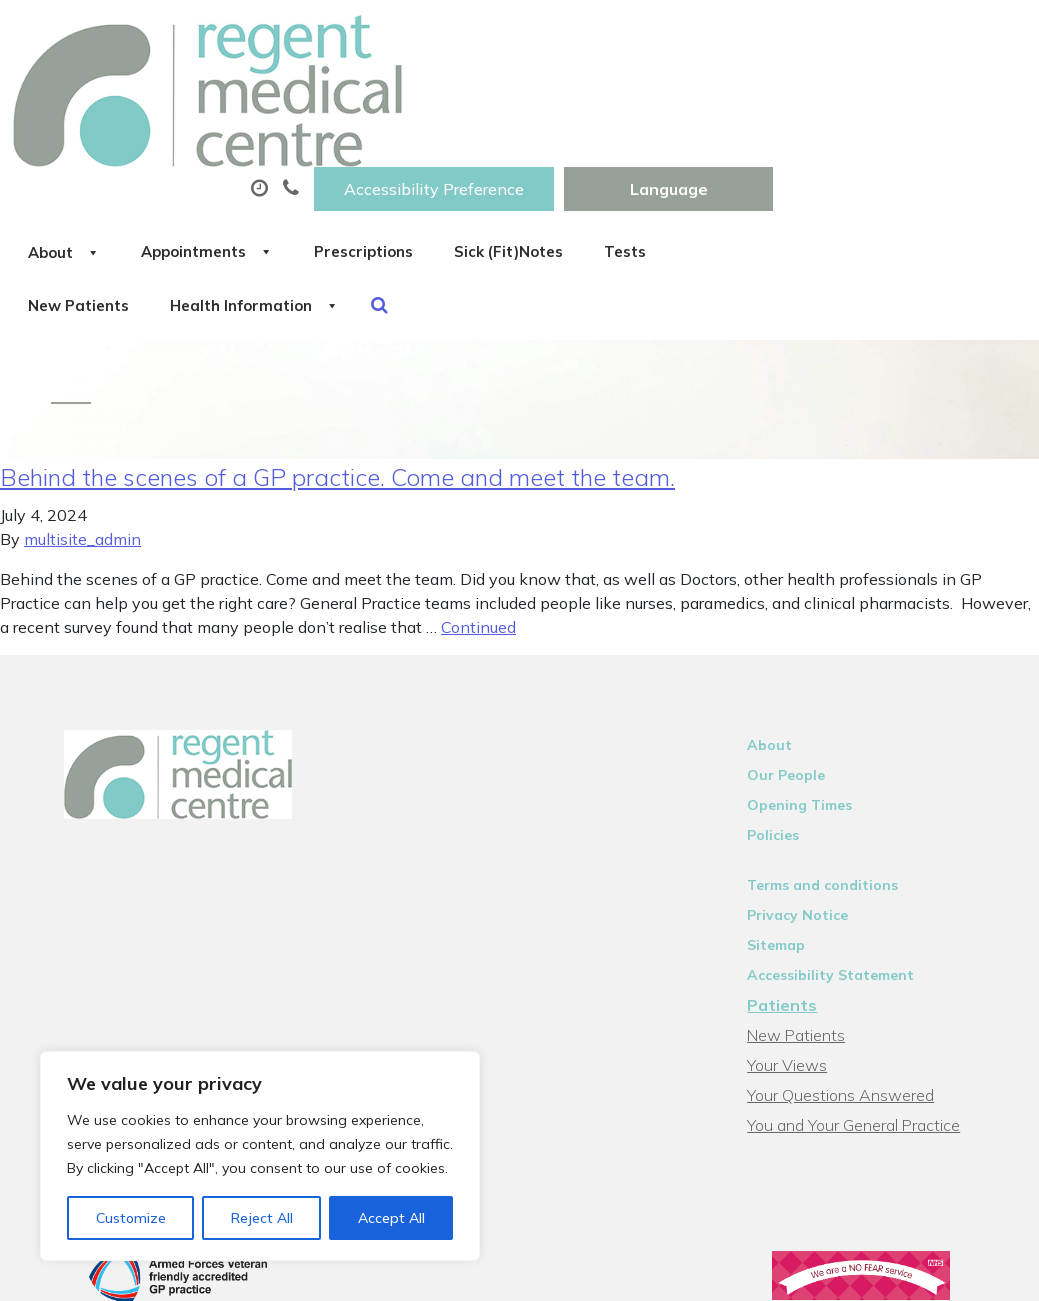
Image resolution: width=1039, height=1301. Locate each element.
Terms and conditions (835, 785)
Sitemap (789, 845)
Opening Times (812, 705)
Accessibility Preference (687, 37)
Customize (131, 1218)
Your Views (800, 965)
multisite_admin (82, 439)
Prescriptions (664, 99)
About (319, 99)
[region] (260, 1156)
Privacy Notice (810, 815)
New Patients (438, 169)
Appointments (484, 99)
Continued (478, 527)
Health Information (637, 169)
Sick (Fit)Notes (832, 99)
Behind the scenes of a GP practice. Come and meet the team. (337, 377)
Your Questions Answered (853, 995)
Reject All (262, 1218)
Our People (799, 675)
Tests (304, 169)
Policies (786, 735)
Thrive (981, 1270)
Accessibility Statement (843, 875)
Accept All (391, 1218)
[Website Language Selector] (921, 37)
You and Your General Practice (866, 1025)
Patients (795, 905)
